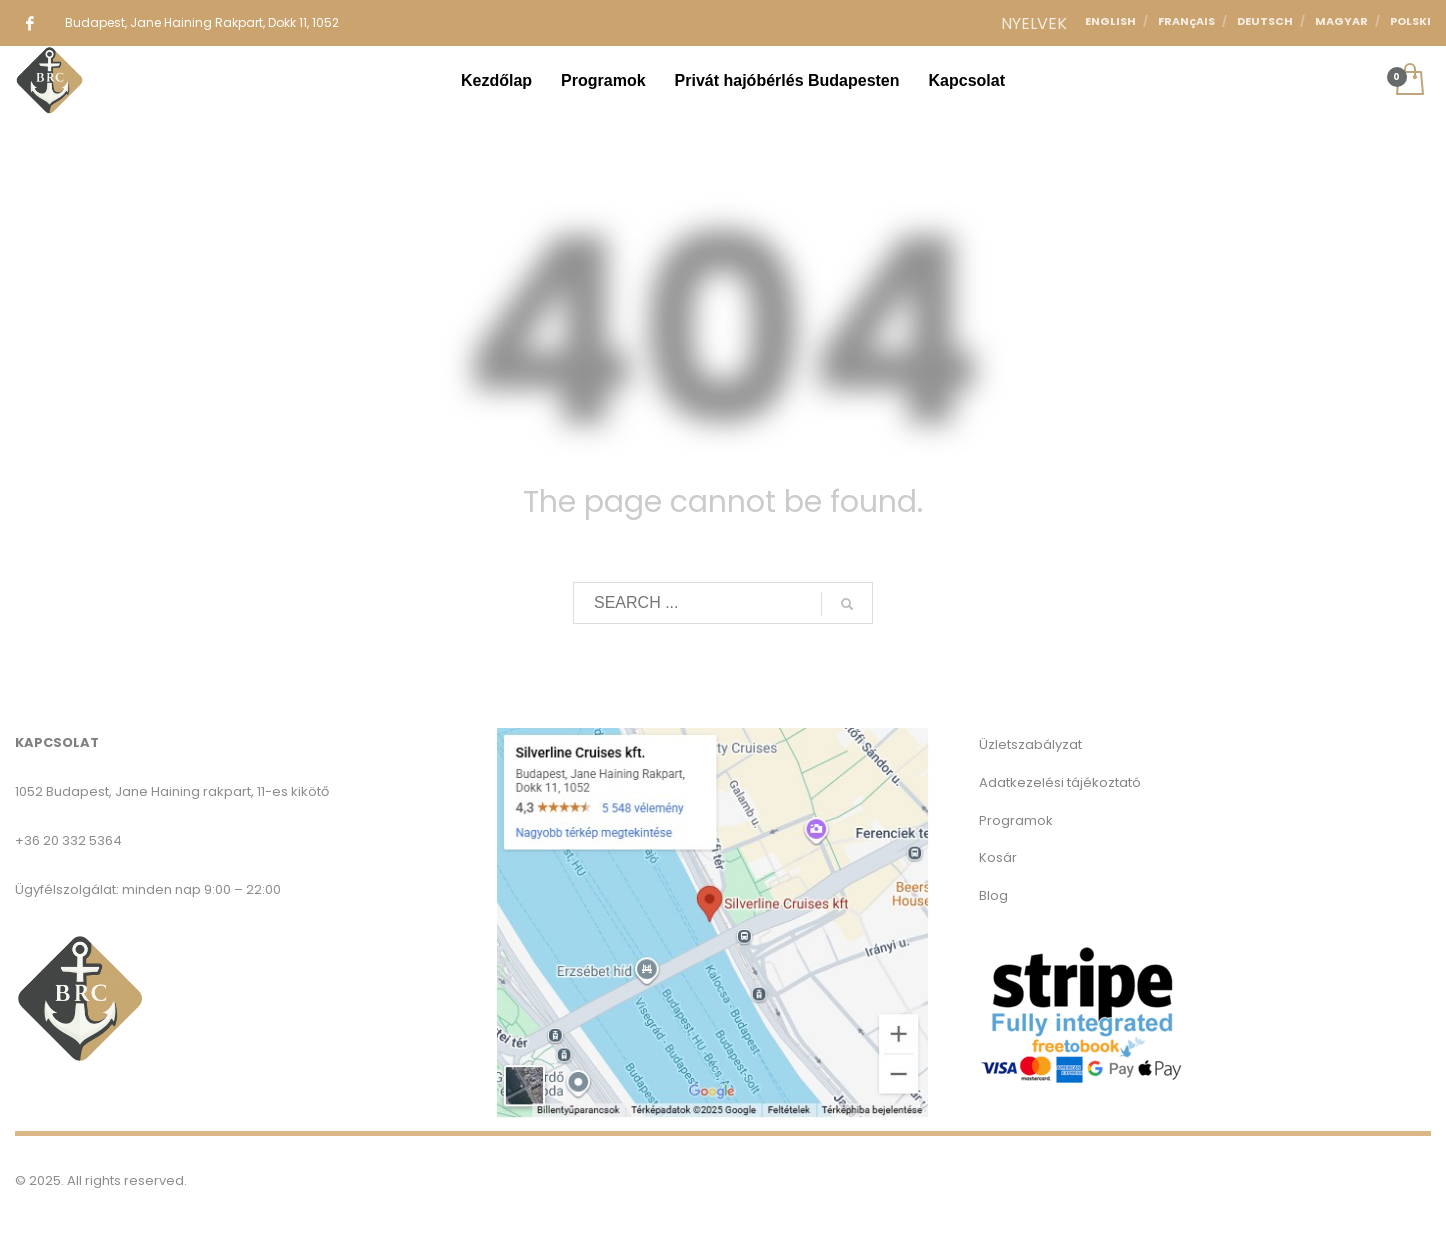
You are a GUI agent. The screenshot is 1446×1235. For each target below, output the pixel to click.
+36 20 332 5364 (68, 840)
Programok (1016, 820)
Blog (993, 895)
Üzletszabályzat (1030, 744)
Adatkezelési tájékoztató (1060, 782)
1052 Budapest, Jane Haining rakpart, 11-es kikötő (172, 791)
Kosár (998, 857)
